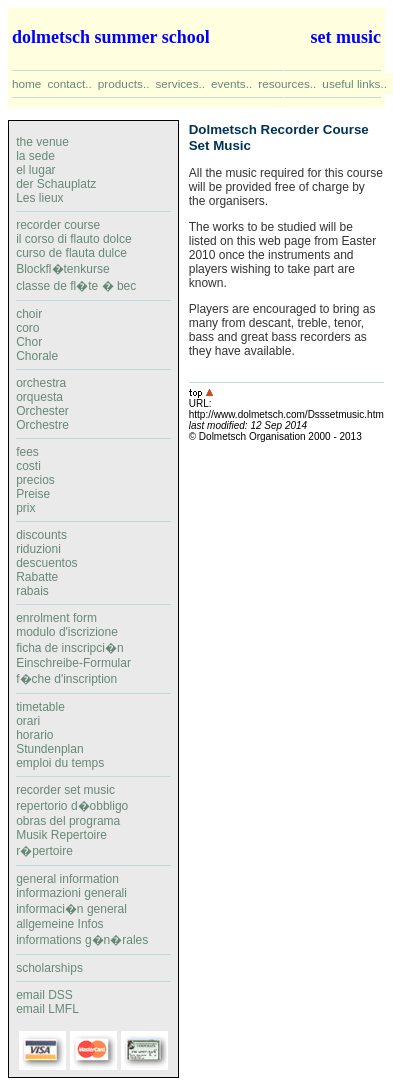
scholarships (49, 968)
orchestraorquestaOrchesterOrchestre (42, 404)
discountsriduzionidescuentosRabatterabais (46, 563)
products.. (124, 83)
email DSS (44, 995)
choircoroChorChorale (37, 335)
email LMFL (47, 1009)
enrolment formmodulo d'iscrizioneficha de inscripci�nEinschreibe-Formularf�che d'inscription (73, 648)
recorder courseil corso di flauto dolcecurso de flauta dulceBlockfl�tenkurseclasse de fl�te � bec (93, 259)
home (26, 83)
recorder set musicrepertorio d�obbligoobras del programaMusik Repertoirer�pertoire (72, 820)
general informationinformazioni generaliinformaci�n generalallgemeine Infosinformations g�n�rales (82, 909)
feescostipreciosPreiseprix (35, 480)
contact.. (69, 83)
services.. (180, 83)
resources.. (287, 83)
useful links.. (354, 83)
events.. (231, 83)
